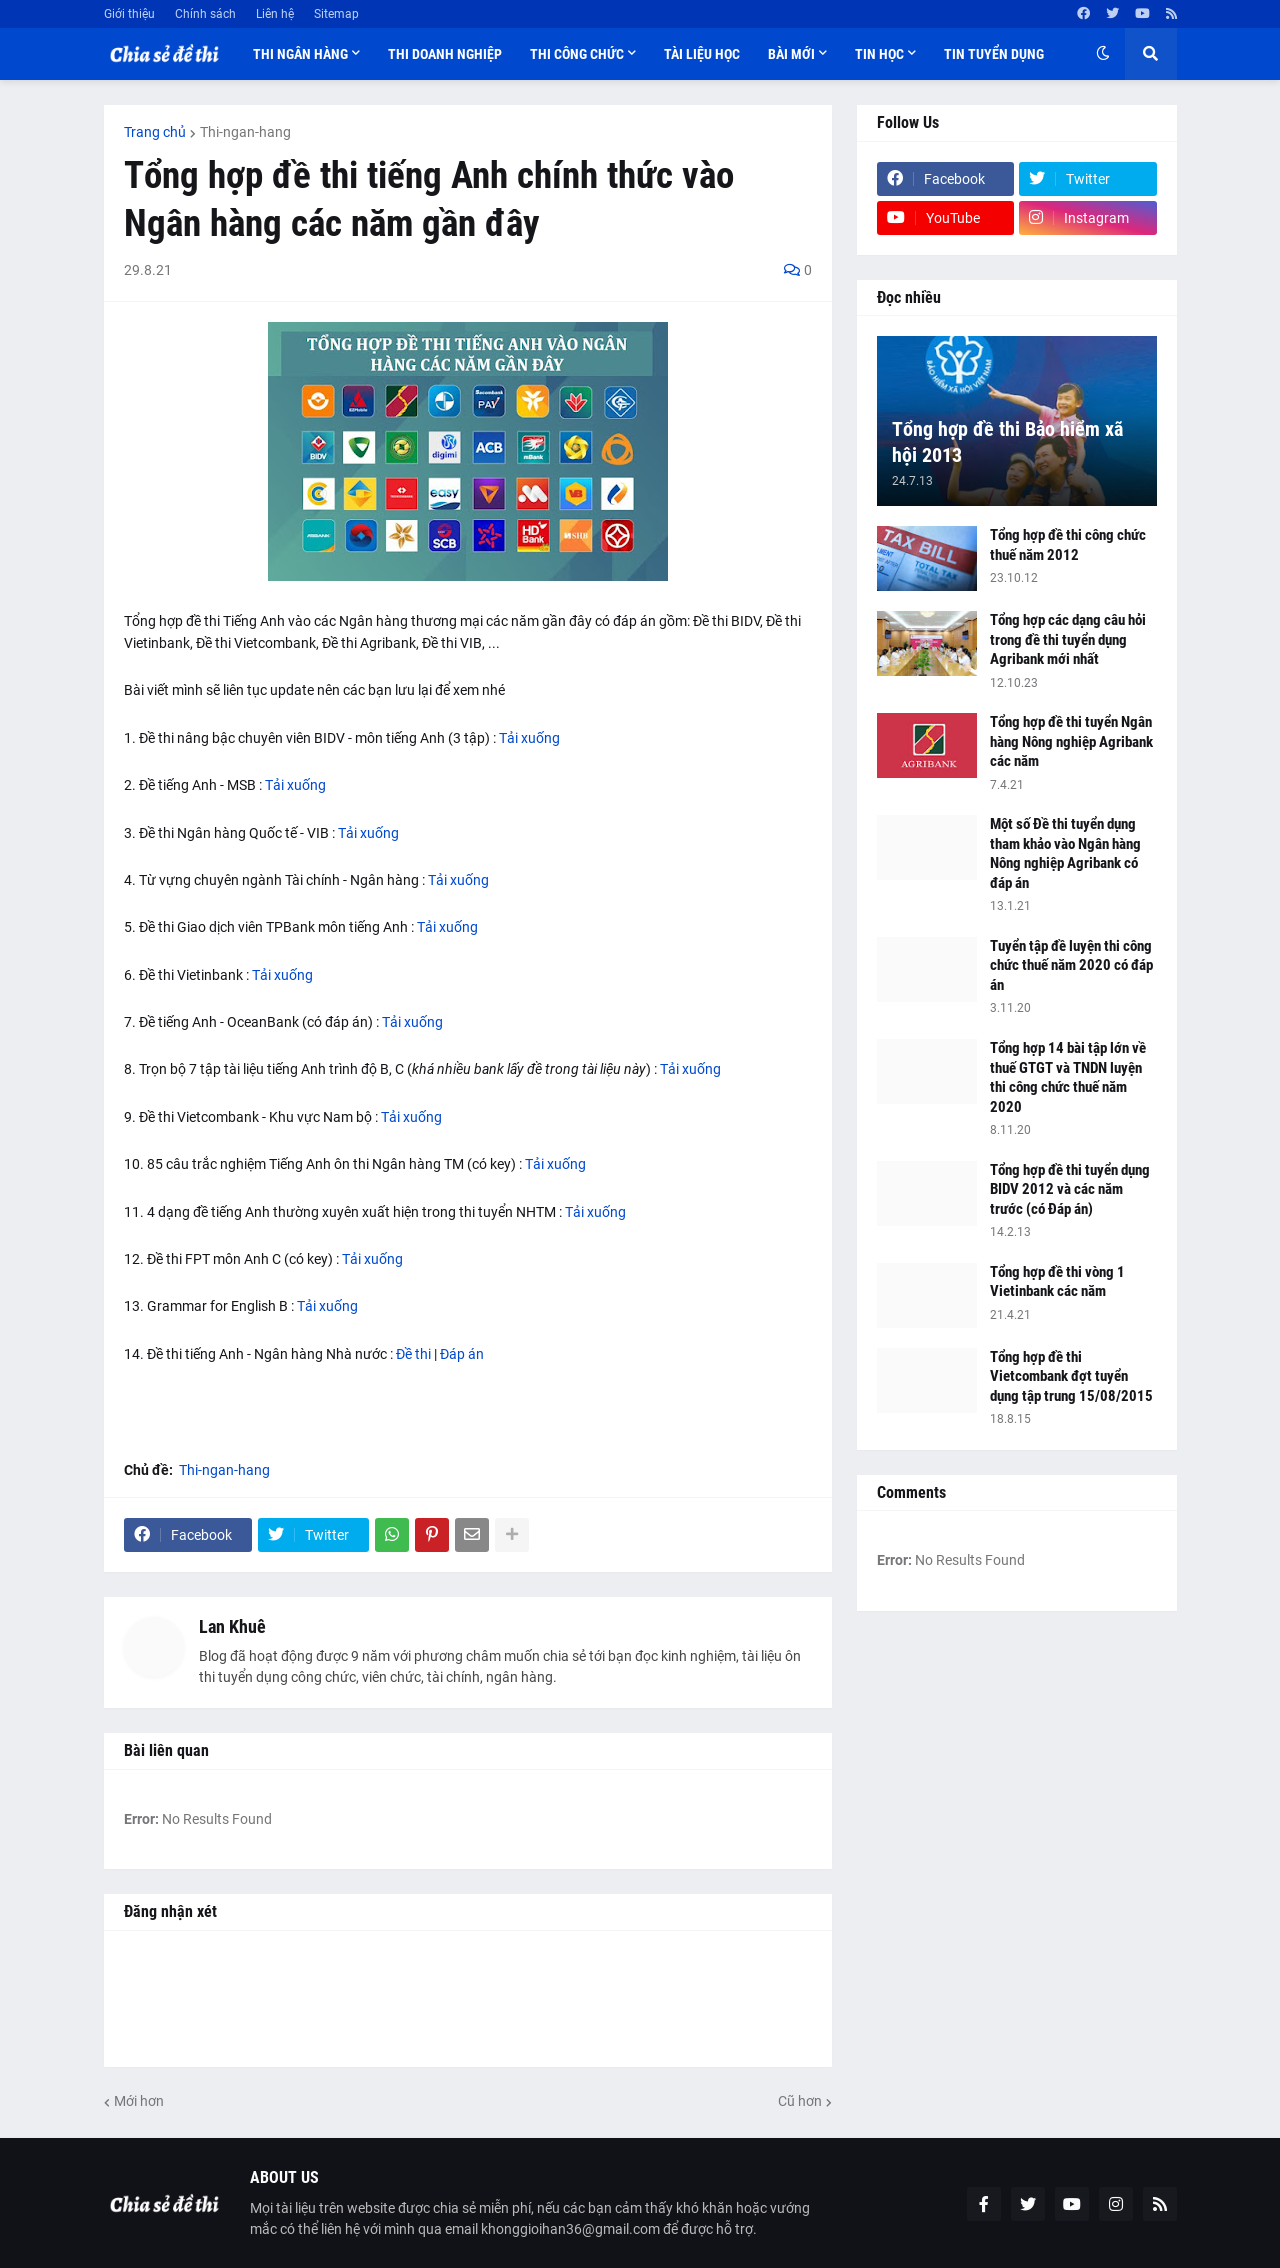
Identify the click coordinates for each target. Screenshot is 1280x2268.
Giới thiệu (129, 14)
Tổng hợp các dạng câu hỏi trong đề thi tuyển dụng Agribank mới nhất (1068, 639)
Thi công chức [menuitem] (577, 54)
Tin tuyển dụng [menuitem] (994, 54)
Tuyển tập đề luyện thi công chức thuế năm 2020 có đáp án (1071, 965)
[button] (1103, 54)
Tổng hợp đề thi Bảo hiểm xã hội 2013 (1007, 442)
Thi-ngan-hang (245, 132)
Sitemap (336, 14)
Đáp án (462, 1354)
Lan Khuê (232, 1626)
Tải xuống (529, 738)
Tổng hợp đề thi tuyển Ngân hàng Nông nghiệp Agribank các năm (1071, 741)
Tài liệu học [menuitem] (702, 54)
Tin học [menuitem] (879, 54)
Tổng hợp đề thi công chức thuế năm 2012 (1068, 545)
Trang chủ (155, 132)
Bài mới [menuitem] (791, 54)
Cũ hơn (800, 2101)
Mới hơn (139, 2101)
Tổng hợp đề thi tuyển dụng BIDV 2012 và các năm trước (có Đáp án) (1070, 1189)
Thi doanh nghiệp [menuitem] (445, 54)
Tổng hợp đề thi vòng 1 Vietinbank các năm (1057, 1282)
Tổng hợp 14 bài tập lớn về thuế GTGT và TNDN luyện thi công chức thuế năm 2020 (1068, 1077)
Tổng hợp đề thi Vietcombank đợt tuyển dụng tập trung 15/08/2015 (1071, 1376)
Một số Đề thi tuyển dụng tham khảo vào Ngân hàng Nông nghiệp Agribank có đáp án (1065, 853)
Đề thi (413, 1354)
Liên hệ (275, 14)
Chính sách (205, 14)
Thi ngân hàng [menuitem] (300, 54)
